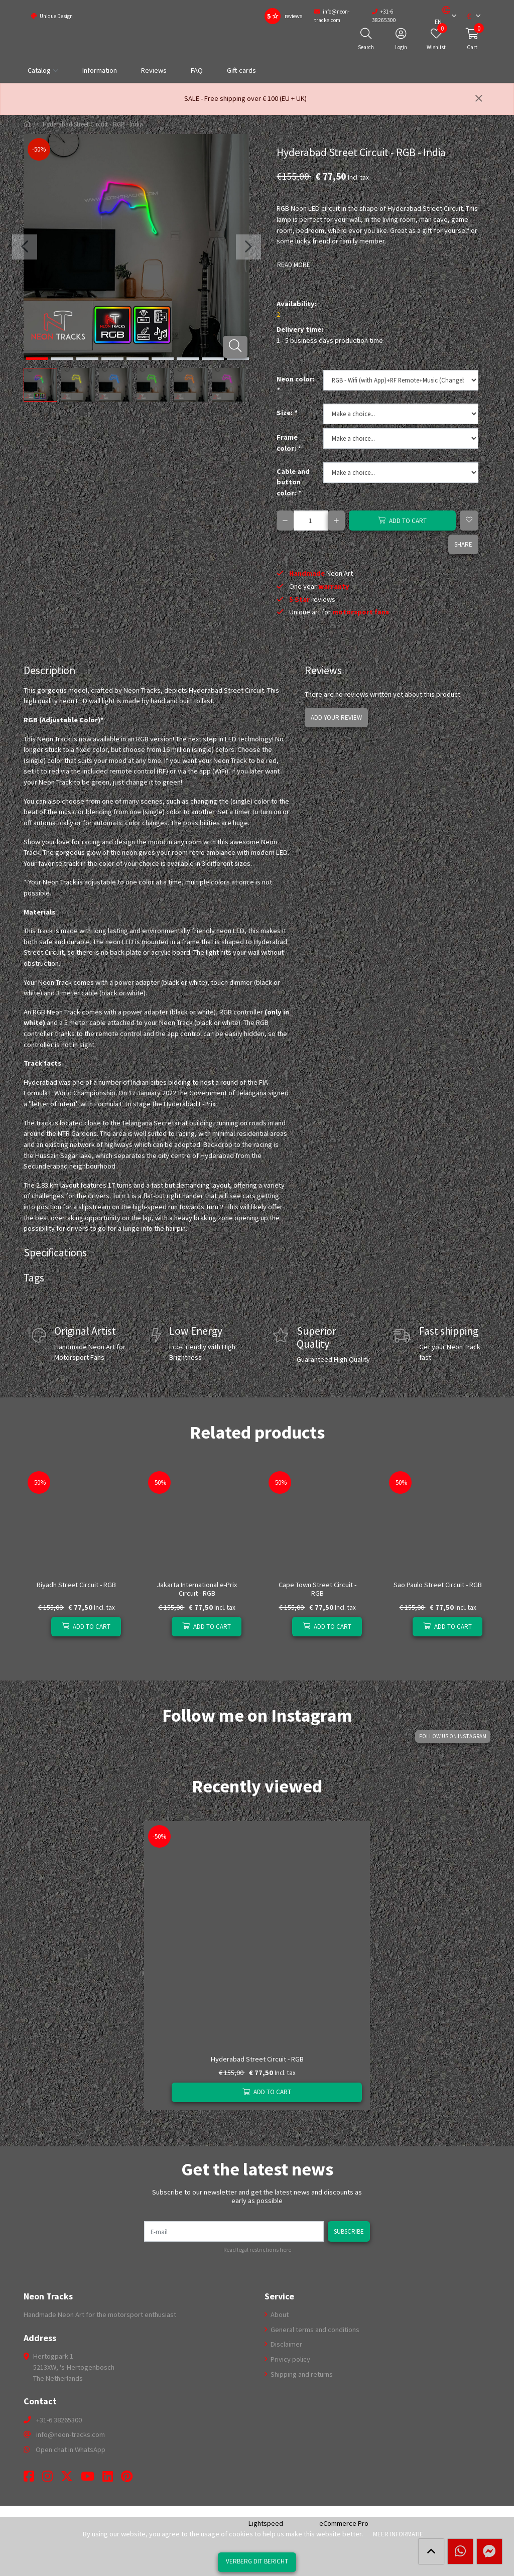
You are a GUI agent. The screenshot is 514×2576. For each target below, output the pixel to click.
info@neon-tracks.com (70, 2434)
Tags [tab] (34, 1277)
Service (279, 2296)
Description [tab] (49, 670)
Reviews (154, 70)
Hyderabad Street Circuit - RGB (257, 2059)
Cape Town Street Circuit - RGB (317, 1589)
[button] (442, 16)
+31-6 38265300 (59, 2419)
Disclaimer (285, 2344)
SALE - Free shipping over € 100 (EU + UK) (245, 98)
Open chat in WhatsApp (70, 2449)
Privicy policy (289, 2359)
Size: (287, 412)
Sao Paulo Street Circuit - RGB (438, 1584)
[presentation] (24, 247)
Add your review (335, 717)
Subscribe (349, 2231)
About (279, 2314)
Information (99, 70)
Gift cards (241, 70)
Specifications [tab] (55, 1252)
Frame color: (289, 443)
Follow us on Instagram (453, 1736)
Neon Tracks (48, 2296)
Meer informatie (398, 2534)
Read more (292, 265)
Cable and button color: (293, 482)
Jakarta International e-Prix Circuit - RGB (197, 1589)
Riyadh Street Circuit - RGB (76, 1584)
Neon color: (296, 384)
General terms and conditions (314, 2329)
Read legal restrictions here (257, 2249)
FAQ (197, 70)
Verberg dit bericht (257, 2561)
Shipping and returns (301, 2374)
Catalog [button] (39, 70)
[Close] (478, 98)
